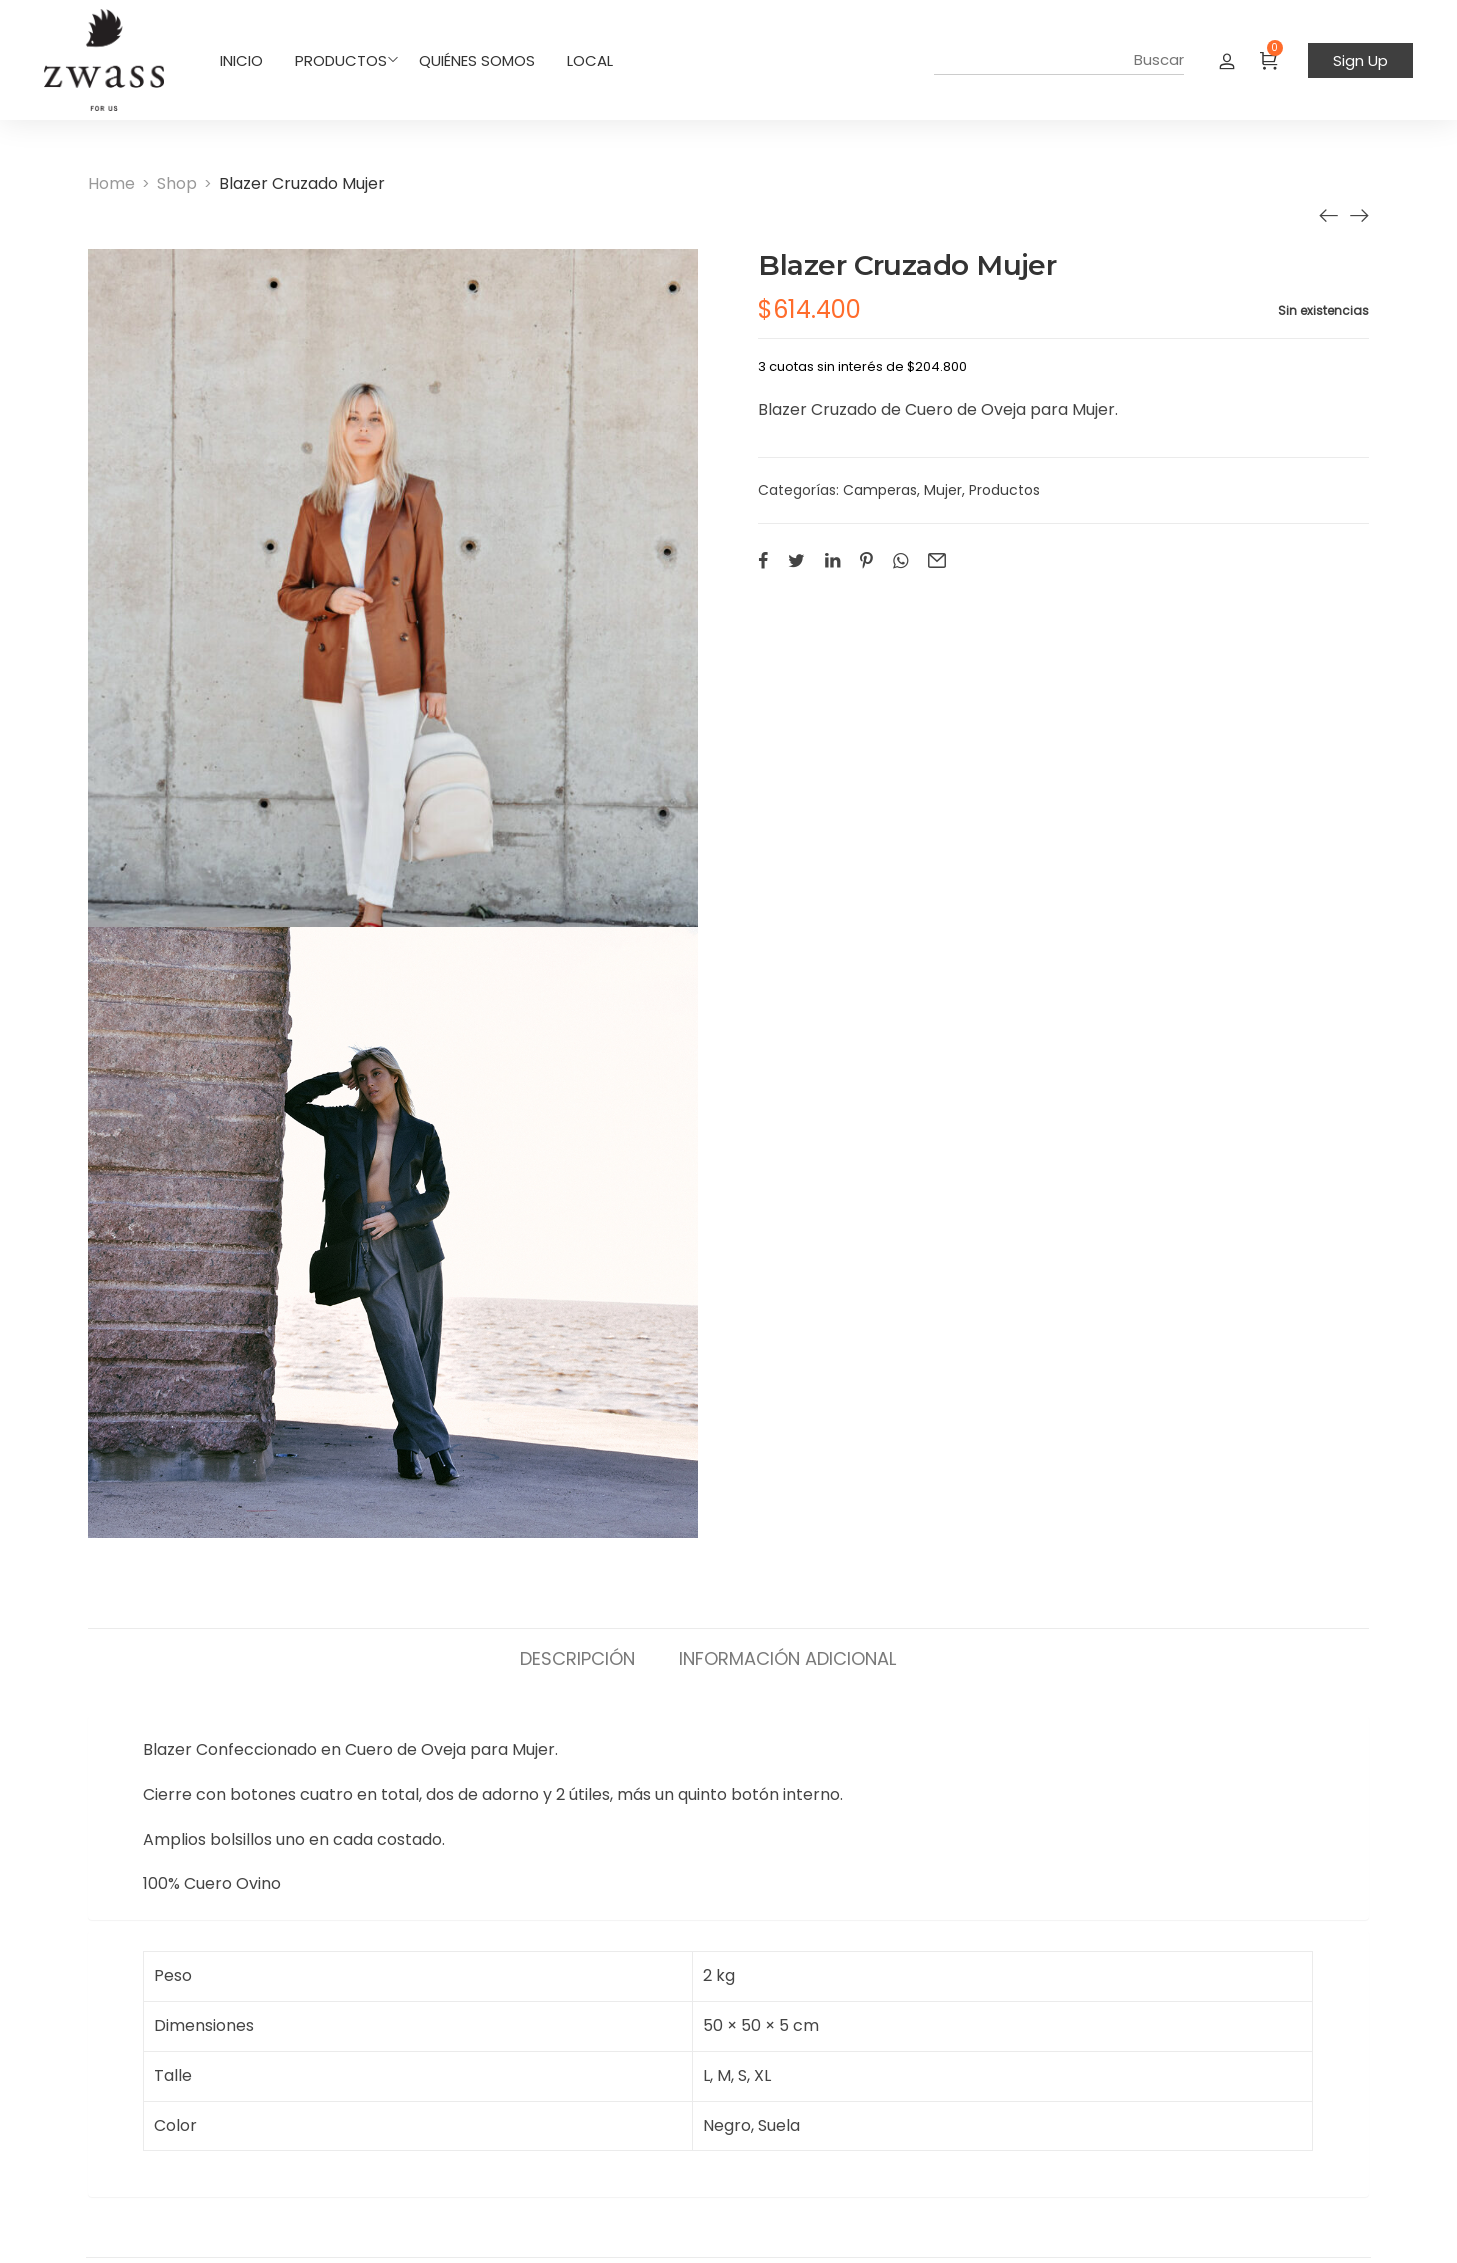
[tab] (577, 1649)
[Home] (111, 183)
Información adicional (787, 1657)
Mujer (943, 490)
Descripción (577, 1657)
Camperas (880, 490)
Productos (1004, 490)
